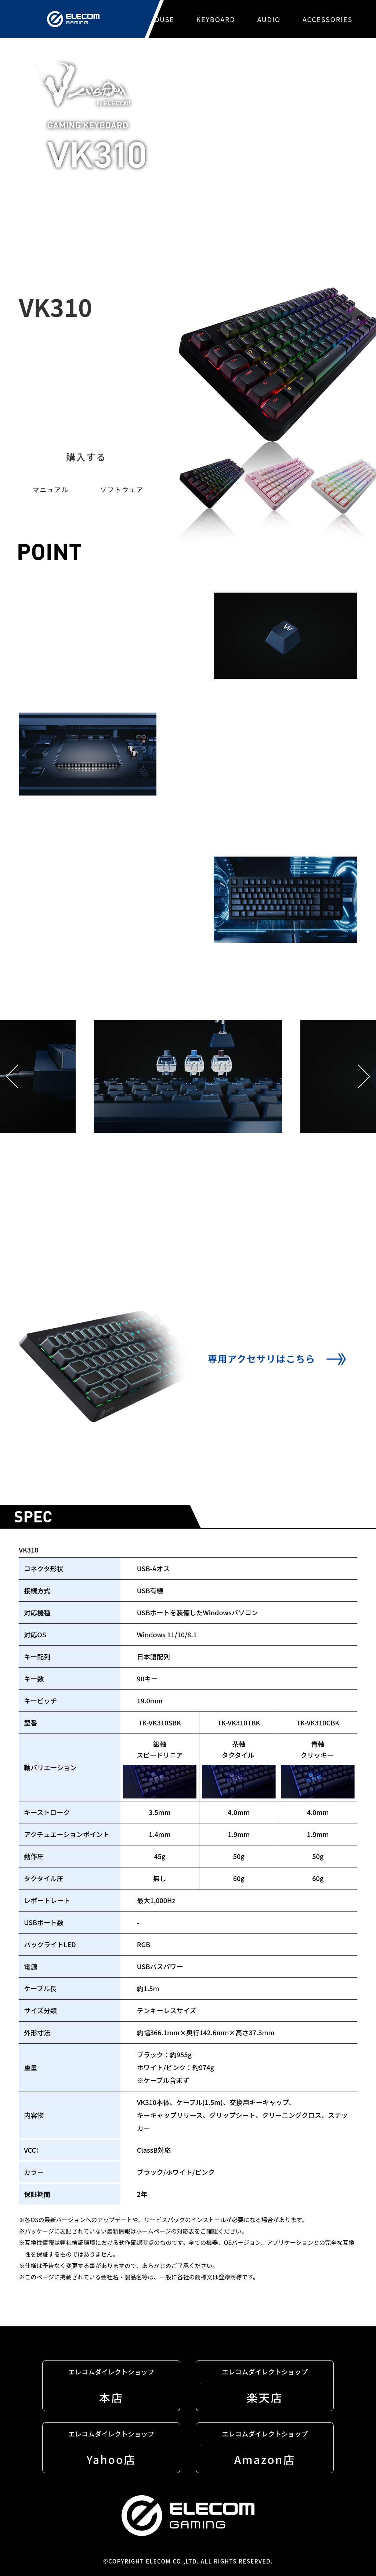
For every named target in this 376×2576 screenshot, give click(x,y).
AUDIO (269, 19)
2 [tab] (159, 1255)
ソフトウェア (122, 489)
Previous (12, 1076)
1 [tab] (140, 1255)
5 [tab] (216, 1255)
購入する (86, 456)
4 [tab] (197, 1255)
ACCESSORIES (327, 19)
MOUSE (161, 19)
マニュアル (50, 489)
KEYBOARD (215, 19)
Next (364, 1076)
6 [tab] (235, 1255)
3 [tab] (178, 1255)
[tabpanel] (188, 1124)
